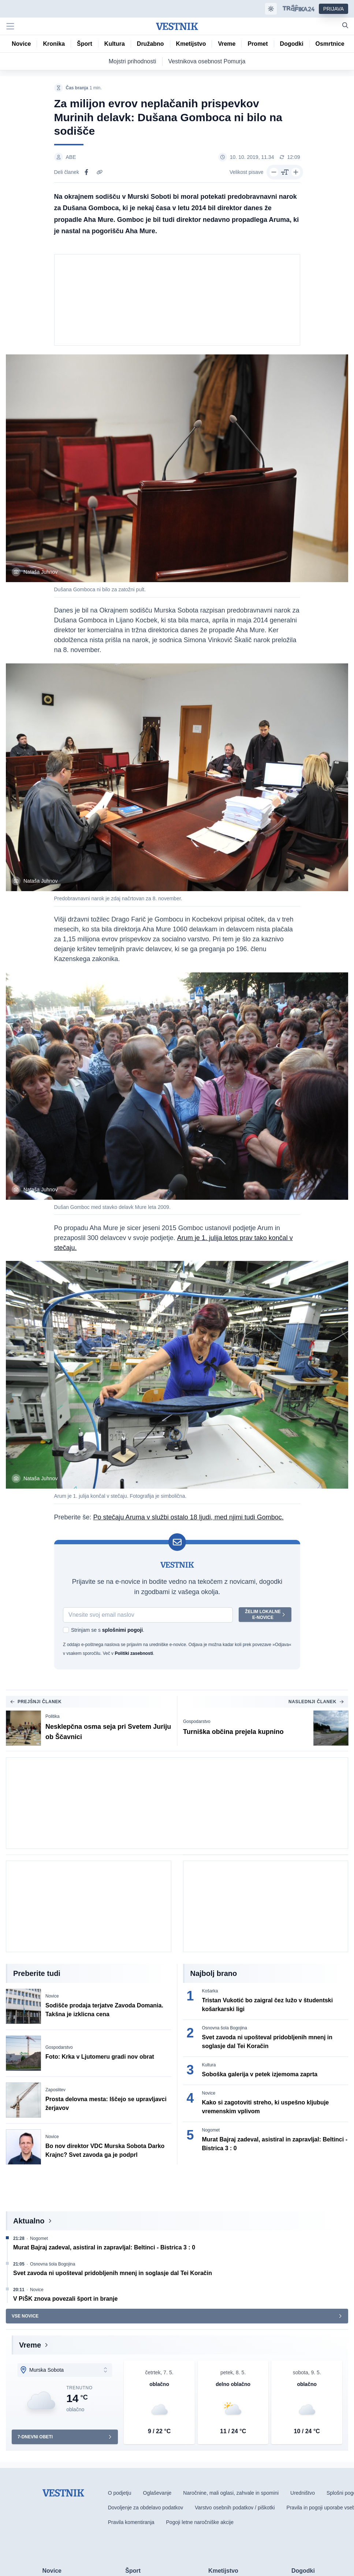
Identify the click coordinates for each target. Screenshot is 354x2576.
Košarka (210, 1991)
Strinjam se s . (107, 1631)
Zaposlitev (55, 2090)
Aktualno (29, 2221)
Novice (52, 1996)
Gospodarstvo (196, 1722)
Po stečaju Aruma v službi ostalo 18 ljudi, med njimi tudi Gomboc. (188, 1518)
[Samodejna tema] (271, 9)
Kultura (209, 2065)
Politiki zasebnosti (134, 1654)
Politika (52, 1717)
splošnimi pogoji (122, 1631)
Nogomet (211, 2130)
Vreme (30, 2345)
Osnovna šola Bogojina (224, 2028)
